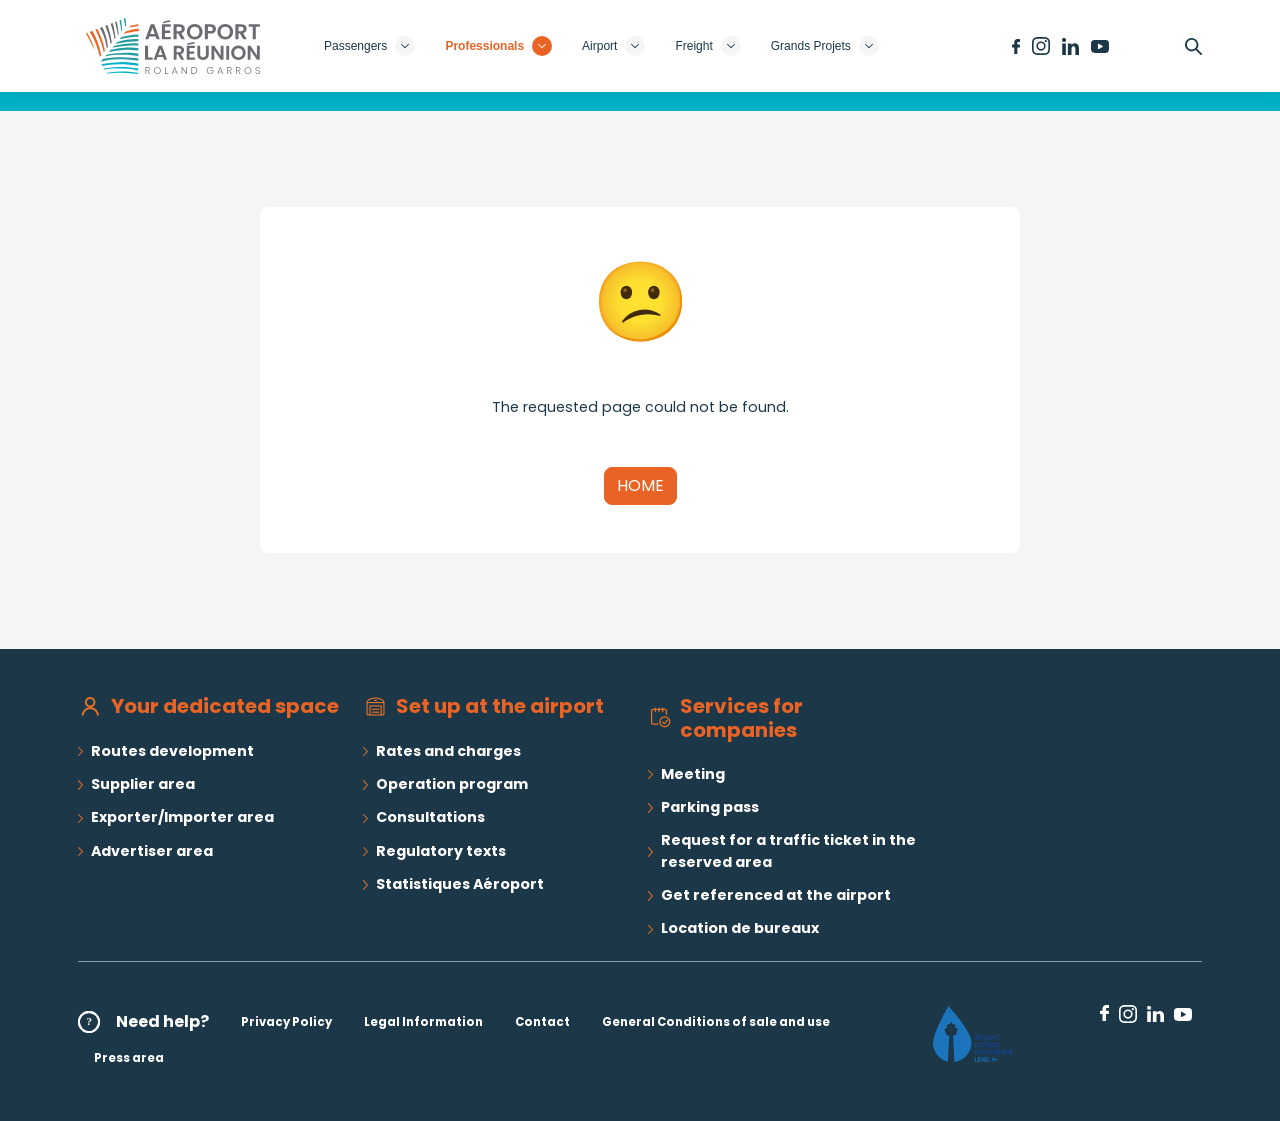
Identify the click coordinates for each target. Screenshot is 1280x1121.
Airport (613, 46)
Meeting (693, 774)
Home (640, 485)
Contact (542, 1022)
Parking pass (710, 807)
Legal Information (423, 1022)
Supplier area (143, 784)
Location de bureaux (740, 928)
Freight (707, 46)
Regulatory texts (441, 851)
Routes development (172, 751)
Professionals (498, 46)
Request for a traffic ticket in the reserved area (788, 850)
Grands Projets (825, 46)
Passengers (369, 46)
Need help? (162, 1021)
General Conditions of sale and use (716, 1022)
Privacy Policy (286, 1022)
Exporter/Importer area (182, 817)
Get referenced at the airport (776, 895)
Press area (129, 1058)
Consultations (430, 817)
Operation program (452, 784)
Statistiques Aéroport (460, 884)
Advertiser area (152, 851)
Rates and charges (448, 751)
